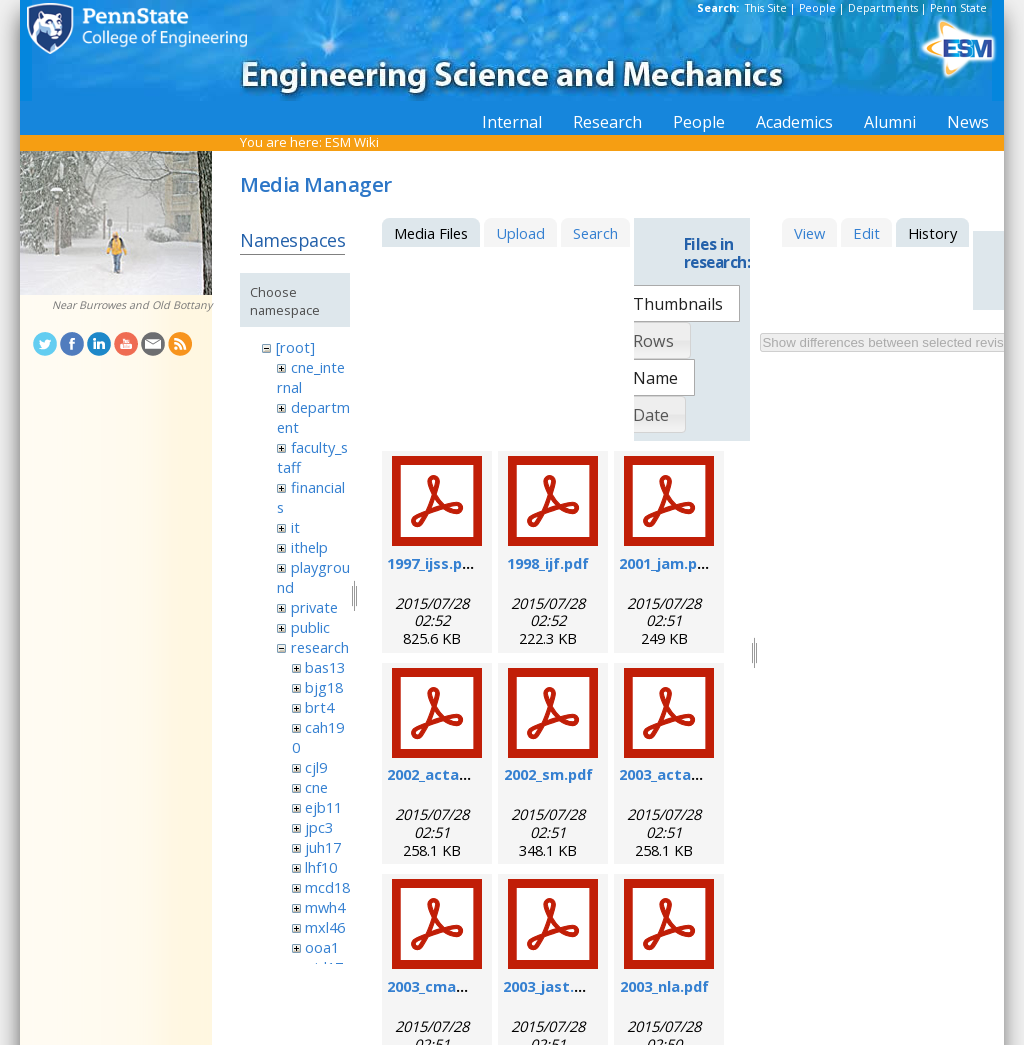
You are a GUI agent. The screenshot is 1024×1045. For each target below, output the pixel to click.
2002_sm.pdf (548, 774)
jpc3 (319, 827)
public (310, 627)
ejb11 (323, 807)
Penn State (958, 8)
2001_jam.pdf (666, 563)
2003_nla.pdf (664, 986)
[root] (295, 347)
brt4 (319, 707)
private (314, 607)
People (817, 8)
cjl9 (316, 767)
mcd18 (327, 887)
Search (595, 233)
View (809, 233)
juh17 (323, 847)
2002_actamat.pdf (453, 774)
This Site (766, 8)
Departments (883, 8)
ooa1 (322, 947)
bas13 (325, 667)
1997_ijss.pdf (432, 563)
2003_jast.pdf (551, 986)
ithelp (309, 547)
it (295, 527)
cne (316, 787)
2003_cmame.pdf (447, 986)
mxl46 (325, 927)
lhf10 (321, 867)
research (320, 647)
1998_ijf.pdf (548, 563)
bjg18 (324, 687)
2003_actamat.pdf (685, 774)
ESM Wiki (352, 142)
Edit (866, 233)
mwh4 (325, 907)
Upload (520, 233)
